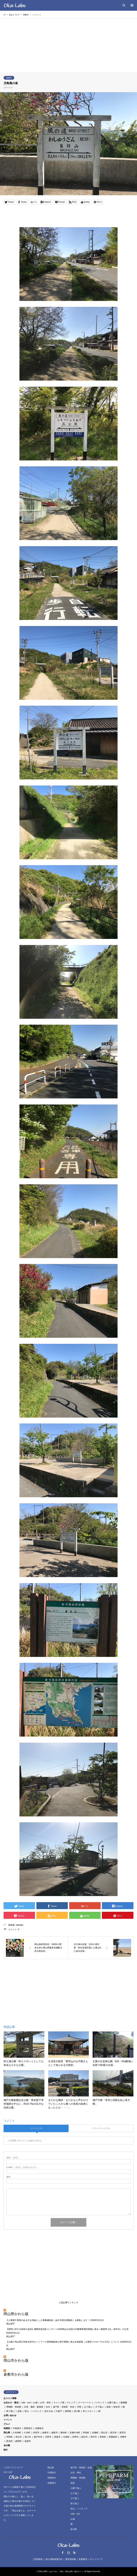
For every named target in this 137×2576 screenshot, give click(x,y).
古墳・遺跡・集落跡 (33, 2407)
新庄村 (113, 2432)
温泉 (19, 2411)
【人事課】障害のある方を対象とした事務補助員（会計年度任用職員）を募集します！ (48, 2320)
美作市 (93, 2437)
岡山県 (7, 2432)
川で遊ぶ (99, 2407)
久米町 (27, 2432)
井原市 (36, 2432)
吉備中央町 (75, 2432)
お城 (35, 2402)
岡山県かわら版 (16, 2314)
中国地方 (17, 2428)
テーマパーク (84, 2402)
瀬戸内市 (38, 2437)
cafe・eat (25, 2402)
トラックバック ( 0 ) (101, 2128)
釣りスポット (89, 2411)
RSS (74, 2552)
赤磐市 (123, 2437)
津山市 (18, 2437)
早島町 (9, 2437)
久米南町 (17, 2432)
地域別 (7, 2428)
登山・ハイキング (33, 2411)
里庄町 (9, 2441)
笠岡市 (75, 2437)
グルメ (7, 2424)
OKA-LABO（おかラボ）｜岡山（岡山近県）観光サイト (60, 2571)
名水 (48, 2407)
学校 (79, 2407)
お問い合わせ (10, 2415)
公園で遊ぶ (112, 2402)
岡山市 (104, 2432)
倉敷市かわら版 (16, 2374)
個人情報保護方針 (54, 2559)
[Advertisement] (68, 46)
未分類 (7, 2445)
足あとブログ (14, 15)
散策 (108, 2407)
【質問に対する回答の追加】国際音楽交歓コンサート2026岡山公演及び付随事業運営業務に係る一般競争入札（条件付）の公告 (67, 2329)
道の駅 (77, 2411)
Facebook (62, 2552)
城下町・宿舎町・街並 (63, 2407)
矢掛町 (66, 2437)
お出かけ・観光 (11, 2402)
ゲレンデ (71, 2402)
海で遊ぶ (10, 2411)
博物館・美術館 (13, 2407)
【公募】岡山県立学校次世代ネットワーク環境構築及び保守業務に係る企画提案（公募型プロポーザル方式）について (63, 2342)
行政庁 (59, 2411)
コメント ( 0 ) (36, 2128)
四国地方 (28, 2428)
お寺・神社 (45, 2402)
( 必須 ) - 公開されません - (22, 2167)
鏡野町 (18, 2441)
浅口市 (27, 2437)
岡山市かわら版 (16, 2360)
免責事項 (83, 2559)
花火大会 (48, 2411)
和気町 (86, 2432)
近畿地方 (39, 2428)
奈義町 (95, 2432)
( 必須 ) (12, 2158)
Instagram (68, 2552)
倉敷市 (26, 15)
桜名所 (116, 2407)
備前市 (54, 2432)
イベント (8, 2419)
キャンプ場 (59, 2402)
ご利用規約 (37, 2559)
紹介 (6, 2449)
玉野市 (48, 2437)
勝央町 (63, 2432)
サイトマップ (96, 2559)
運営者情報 (70, 2559)
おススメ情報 (10, 2398)
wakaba (19, 1925)
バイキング (99, 2402)
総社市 (84, 2437)
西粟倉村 (113, 2437)
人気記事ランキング (68, 2302)
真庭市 (57, 2437)
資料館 (68, 2411)
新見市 (123, 2432)
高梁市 (27, 2441)
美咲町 (103, 2437)
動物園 (124, 2402)
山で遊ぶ (88, 2407)
